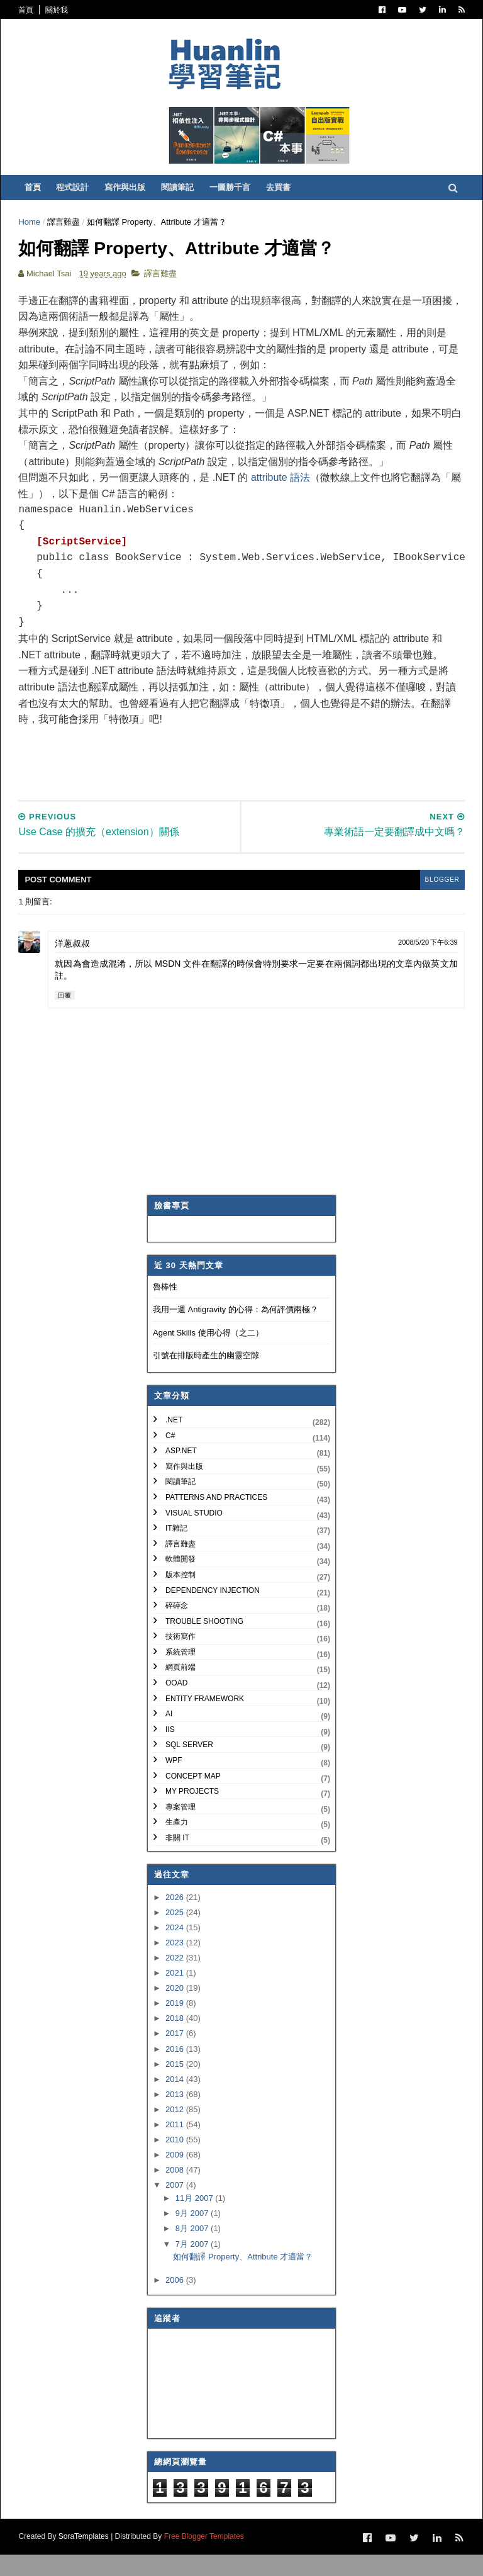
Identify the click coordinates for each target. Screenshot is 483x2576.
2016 (175, 2071)
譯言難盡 (66, 230)
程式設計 (76, 195)
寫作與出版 (129, 195)
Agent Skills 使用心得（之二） (208, 1354)
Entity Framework (204, 1720)
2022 (175, 1979)
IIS (170, 1751)
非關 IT (177, 1859)
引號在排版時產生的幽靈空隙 (206, 1378)
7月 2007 (193, 2266)
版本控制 (180, 1596)
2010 (175, 2161)
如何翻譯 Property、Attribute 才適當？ (243, 2279)
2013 (175, 2116)
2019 (175, 2025)
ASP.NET (181, 1472)
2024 (175, 1949)
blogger (437, 901)
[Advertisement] (250, 778)
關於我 (59, 10)
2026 (175, 1919)
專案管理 (180, 1829)
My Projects (192, 1813)
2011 (175, 2146)
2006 (175, 2302)
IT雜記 (176, 1550)
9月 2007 (193, 2236)
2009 (175, 2176)
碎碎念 (176, 1627)
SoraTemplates (86, 2557)
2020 (175, 2010)
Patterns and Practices (216, 1519)
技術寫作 (180, 1658)
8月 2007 (193, 2251)
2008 (175, 2191)
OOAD (176, 1705)
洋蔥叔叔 (75, 965)
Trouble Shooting (204, 1643)
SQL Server (189, 1767)
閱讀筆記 (181, 195)
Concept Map (193, 1798)
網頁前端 (180, 1689)
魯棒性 (165, 1308)
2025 (175, 1934)
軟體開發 (180, 1581)
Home (32, 230)
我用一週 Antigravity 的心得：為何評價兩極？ (235, 1331)
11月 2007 (195, 2220)
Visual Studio (194, 1535)
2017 (175, 2056)
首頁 (28, 10)
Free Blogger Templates (207, 2557)
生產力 (176, 1844)
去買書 (282, 195)
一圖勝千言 (234, 195)
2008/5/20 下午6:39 (425, 964)
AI (168, 1735)
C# (170, 1457)
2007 (175, 2207)
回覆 (68, 1017)
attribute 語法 (283, 490)
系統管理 (180, 1674)
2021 (175, 1994)
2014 (175, 2101)
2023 (175, 1964)
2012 (175, 2131)
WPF (173, 1782)
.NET (173, 1441)
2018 (175, 2040)
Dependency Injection (212, 1612)
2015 (175, 2086)
